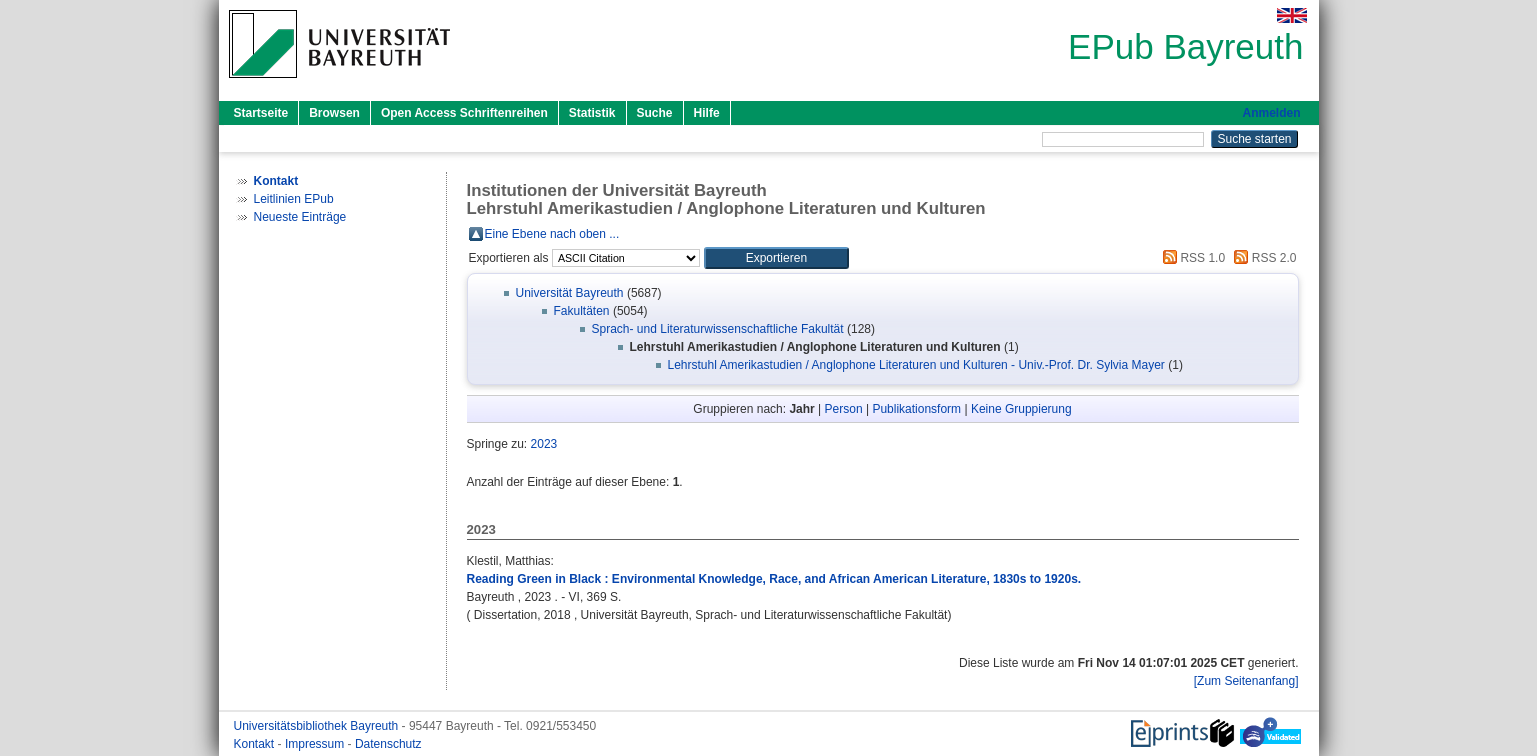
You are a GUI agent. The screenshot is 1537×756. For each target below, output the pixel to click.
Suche (655, 113)
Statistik (592, 113)
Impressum (316, 744)
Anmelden (1271, 113)
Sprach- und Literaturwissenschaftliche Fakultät (718, 329)
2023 (544, 444)
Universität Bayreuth (570, 293)
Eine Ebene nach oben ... (552, 234)
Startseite (261, 113)
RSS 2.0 (1262, 258)
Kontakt (256, 744)
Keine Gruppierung (1021, 409)
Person (844, 409)
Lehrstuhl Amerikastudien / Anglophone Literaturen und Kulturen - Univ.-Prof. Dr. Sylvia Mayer (916, 365)
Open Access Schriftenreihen (464, 113)
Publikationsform (916, 409)
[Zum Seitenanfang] (1246, 681)
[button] (776, 258)
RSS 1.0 (1191, 258)
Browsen (334, 113)
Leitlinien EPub (294, 199)
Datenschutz (388, 744)
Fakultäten (582, 311)
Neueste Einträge (300, 217)
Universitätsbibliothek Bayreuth (318, 726)
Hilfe (707, 113)
